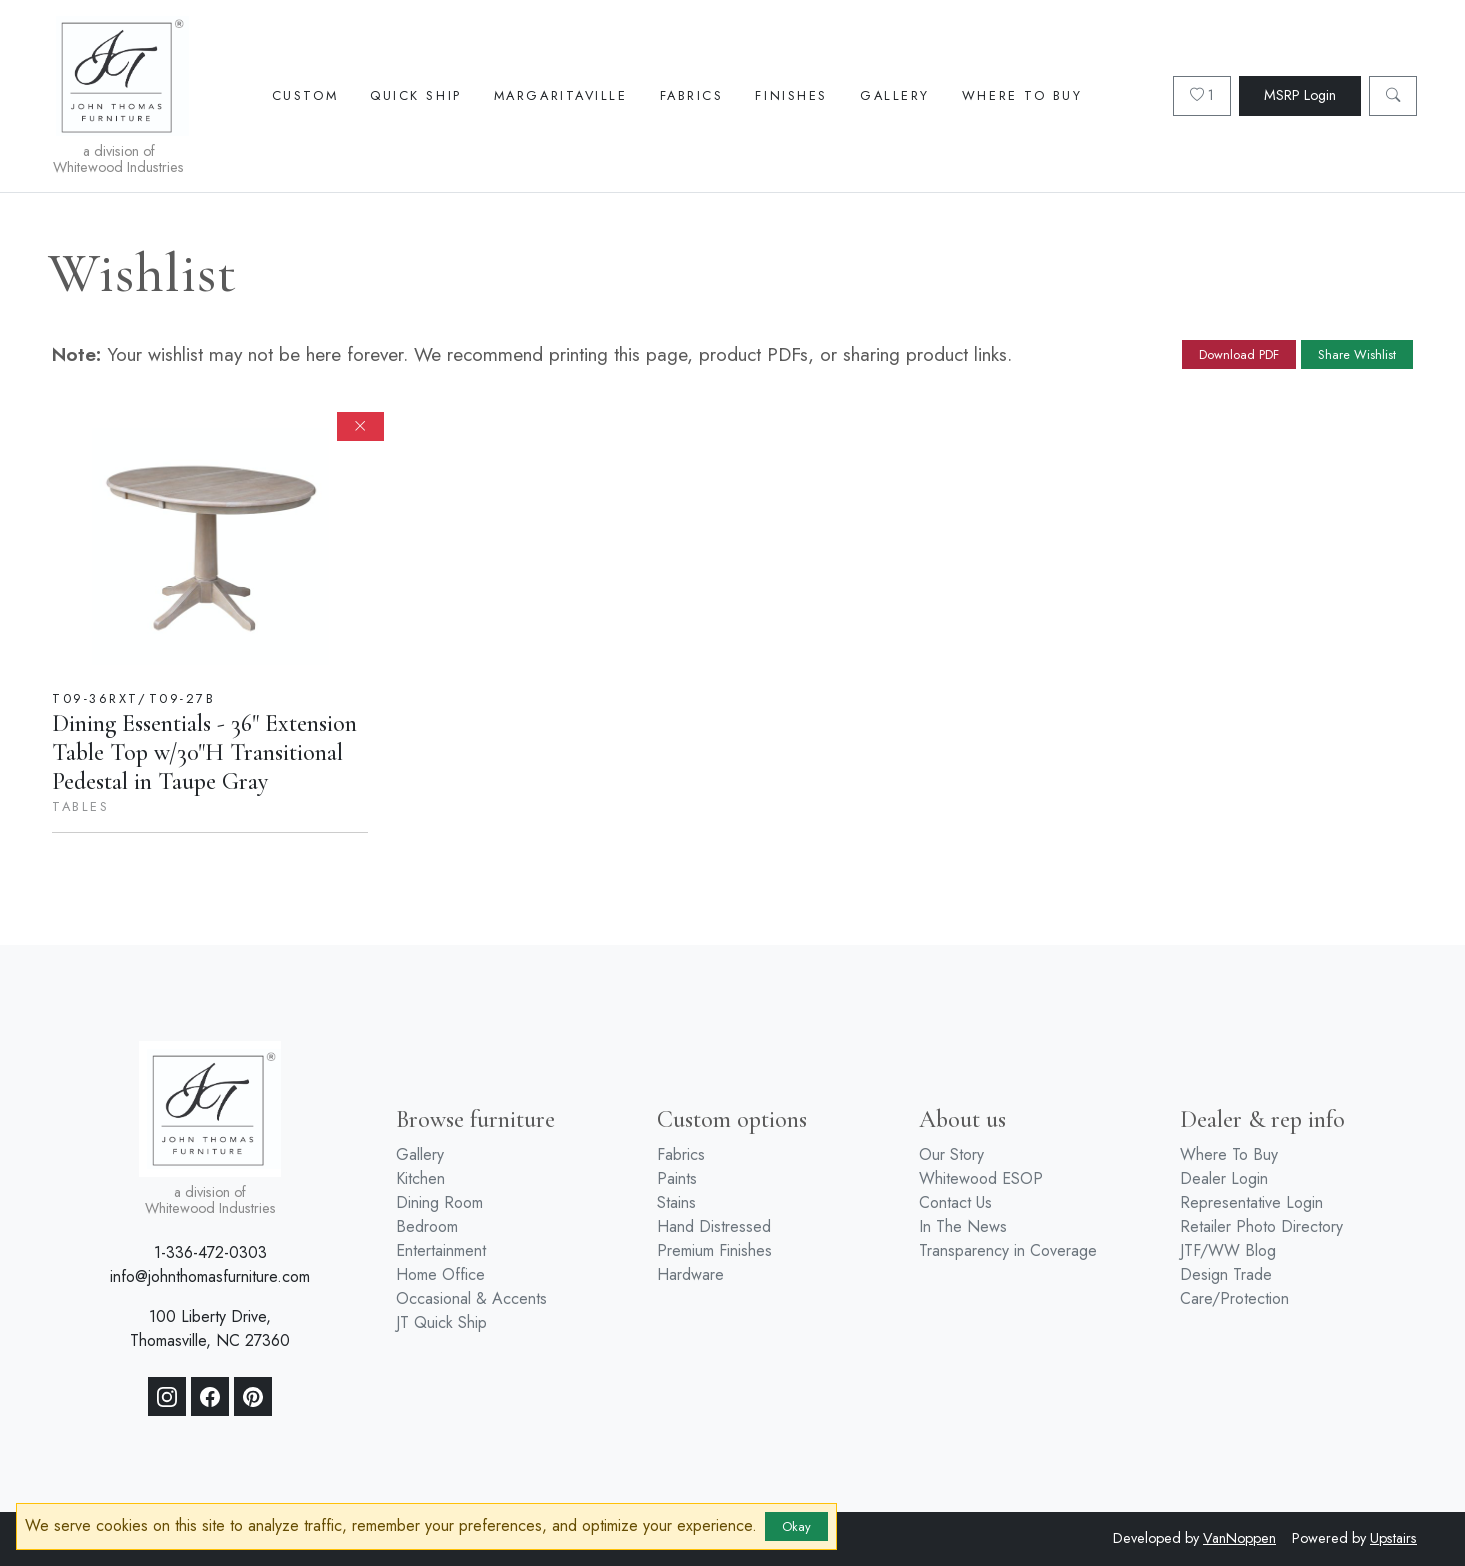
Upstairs (1393, 1538)
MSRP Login (1300, 95)
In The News (963, 1226)
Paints (677, 1178)
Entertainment (441, 1250)
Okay (796, 1526)
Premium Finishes (714, 1250)
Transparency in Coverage (1008, 1250)
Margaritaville (561, 95)
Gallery (895, 95)
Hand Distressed (714, 1226)
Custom (305, 95)
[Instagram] (167, 1397)
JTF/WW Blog (1228, 1250)
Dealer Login (1224, 1178)
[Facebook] (210, 1397)
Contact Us (955, 1202)
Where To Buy (1022, 95)
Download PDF (1239, 354)
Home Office (440, 1274)
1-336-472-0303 (210, 1252)
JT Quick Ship (441, 1322)
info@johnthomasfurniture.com (210, 1276)
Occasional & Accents (471, 1298)
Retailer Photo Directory (1261, 1226)
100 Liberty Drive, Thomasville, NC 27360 (210, 1328)
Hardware (690, 1274)
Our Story (951, 1154)
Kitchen (420, 1178)
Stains (676, 1202)
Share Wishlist (1357, 354)
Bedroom (427, 1226)
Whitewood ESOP (981, 1178)
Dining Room (439, 1202)
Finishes (791, 95)
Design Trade (1226, 1274)
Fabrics (692, 95)
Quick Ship (416, 95)
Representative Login (1251, 1202)
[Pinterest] (253, 1397)
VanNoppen (1239, 1538)
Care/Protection (1234, 1298)
